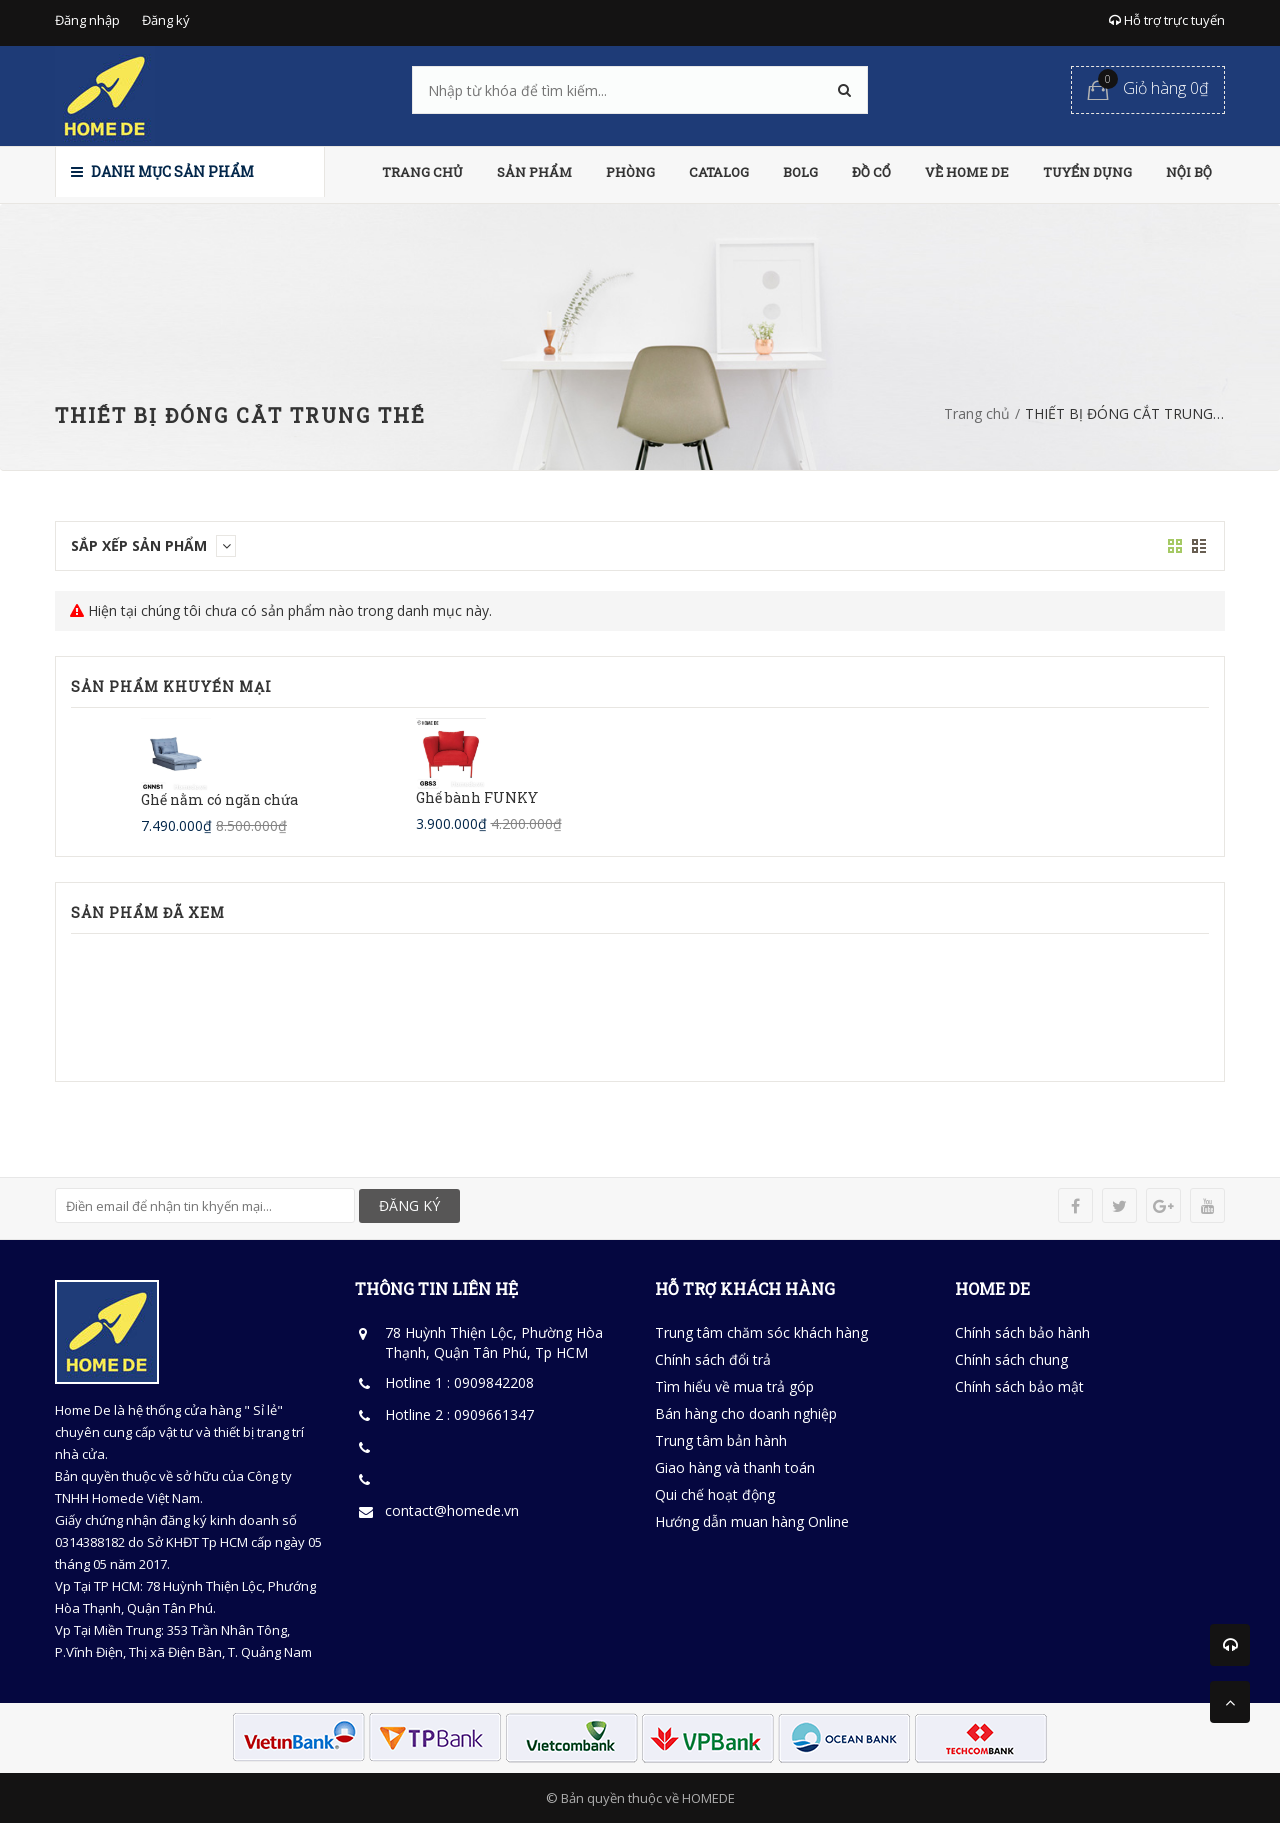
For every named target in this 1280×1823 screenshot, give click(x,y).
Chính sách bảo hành (1022, 1332)
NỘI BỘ (1189, 172)
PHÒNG (630, 172)
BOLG (800, 172)
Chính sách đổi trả (713, 1359)
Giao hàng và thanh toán (735, 1467)
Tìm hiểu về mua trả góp (734, 1386)
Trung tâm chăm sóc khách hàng (761, 1332)
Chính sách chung (1011, 1359)
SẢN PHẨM (534, 172)
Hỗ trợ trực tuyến (1167, 20)
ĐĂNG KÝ (409, 1205)
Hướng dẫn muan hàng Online (752, 1521)
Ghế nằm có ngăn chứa (219, 799)
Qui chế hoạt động (715, 1494)
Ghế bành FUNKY (477, 797)
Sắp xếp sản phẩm (153, 545)
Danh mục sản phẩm (162, 171)
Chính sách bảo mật (1019, 1386)
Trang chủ (977, 413)
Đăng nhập (87, 20)
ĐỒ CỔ (871, 172)
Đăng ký (166, 20)
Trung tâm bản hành (721, 1440)
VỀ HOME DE (967, 172)
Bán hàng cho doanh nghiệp (746, 1413)
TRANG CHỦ (422, 172)
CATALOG (719, 172)
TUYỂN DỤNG (1087, 172)
